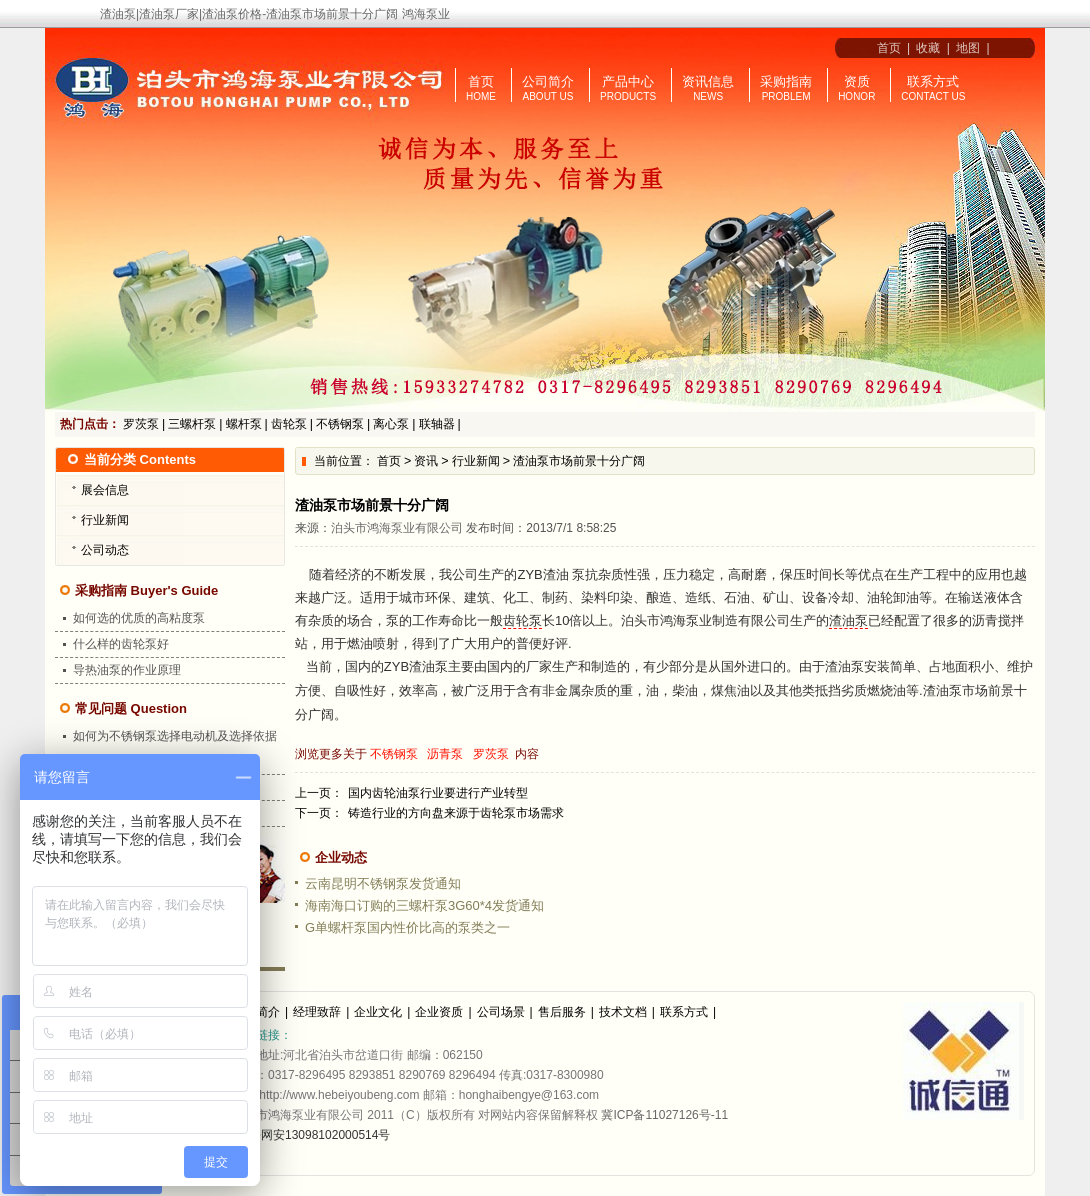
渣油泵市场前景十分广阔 (579, 461)
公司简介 (548, 81)
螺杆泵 (244, 424)
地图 (968, 48)
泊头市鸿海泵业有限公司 (397, 528)
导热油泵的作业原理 (127, 670)
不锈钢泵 (340, 424)
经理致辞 (317, 1012)
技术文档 (623, 1012)
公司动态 (105, 550)
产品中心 (628, 81)
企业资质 (439, 1012)
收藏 (928, 48)
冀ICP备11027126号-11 (664, 1115)
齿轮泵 (289, 424)
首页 (885, 48)
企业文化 (378, 1012)
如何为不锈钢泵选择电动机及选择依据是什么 (175, 748)
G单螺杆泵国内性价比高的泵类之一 (407, 927)
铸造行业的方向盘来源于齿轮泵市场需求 (456, 813)
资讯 (426, 461)
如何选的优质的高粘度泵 (139, 618)
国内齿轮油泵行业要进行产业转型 (438, 793)
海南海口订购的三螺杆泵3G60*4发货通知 (424, 905)
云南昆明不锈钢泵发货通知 (383, 883)
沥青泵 (445, 754)
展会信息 (105, 490)
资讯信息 (708, 81)
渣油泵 (848, 620)
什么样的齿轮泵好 (121, 644)
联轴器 (437, 424)
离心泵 (391, 424)
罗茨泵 (141, 424)
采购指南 (786, 81)
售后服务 (562, 1012)
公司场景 (501, 1012)
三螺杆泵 (192, 424)
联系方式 (933, 81)
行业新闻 (476, 461)
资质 (857, 81)
